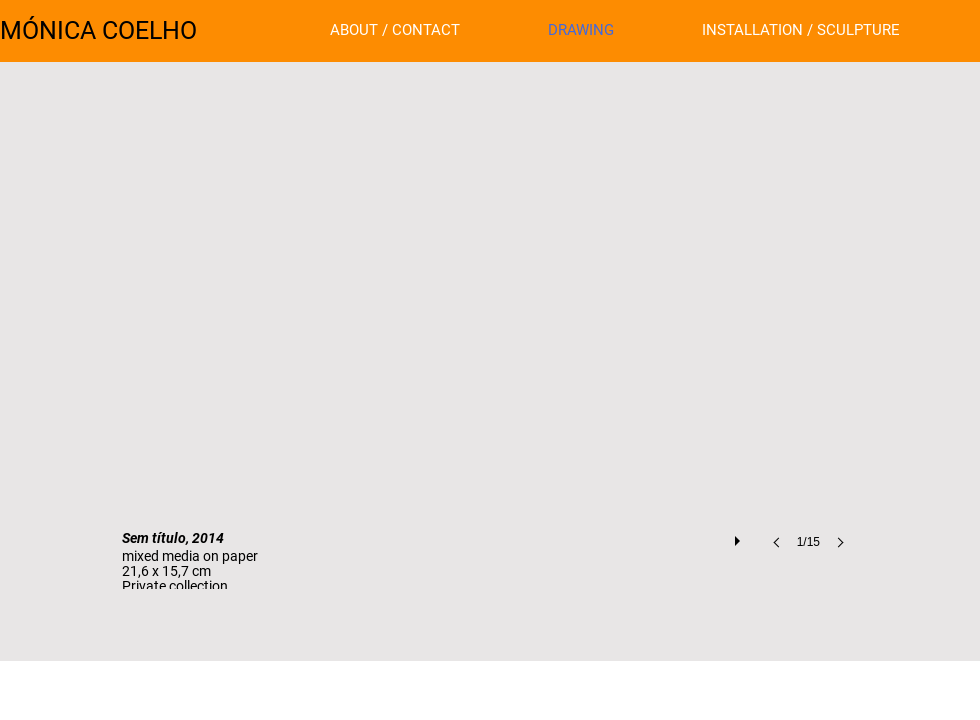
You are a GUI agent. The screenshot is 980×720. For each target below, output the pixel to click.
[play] (740, 536)
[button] (489, 361)
